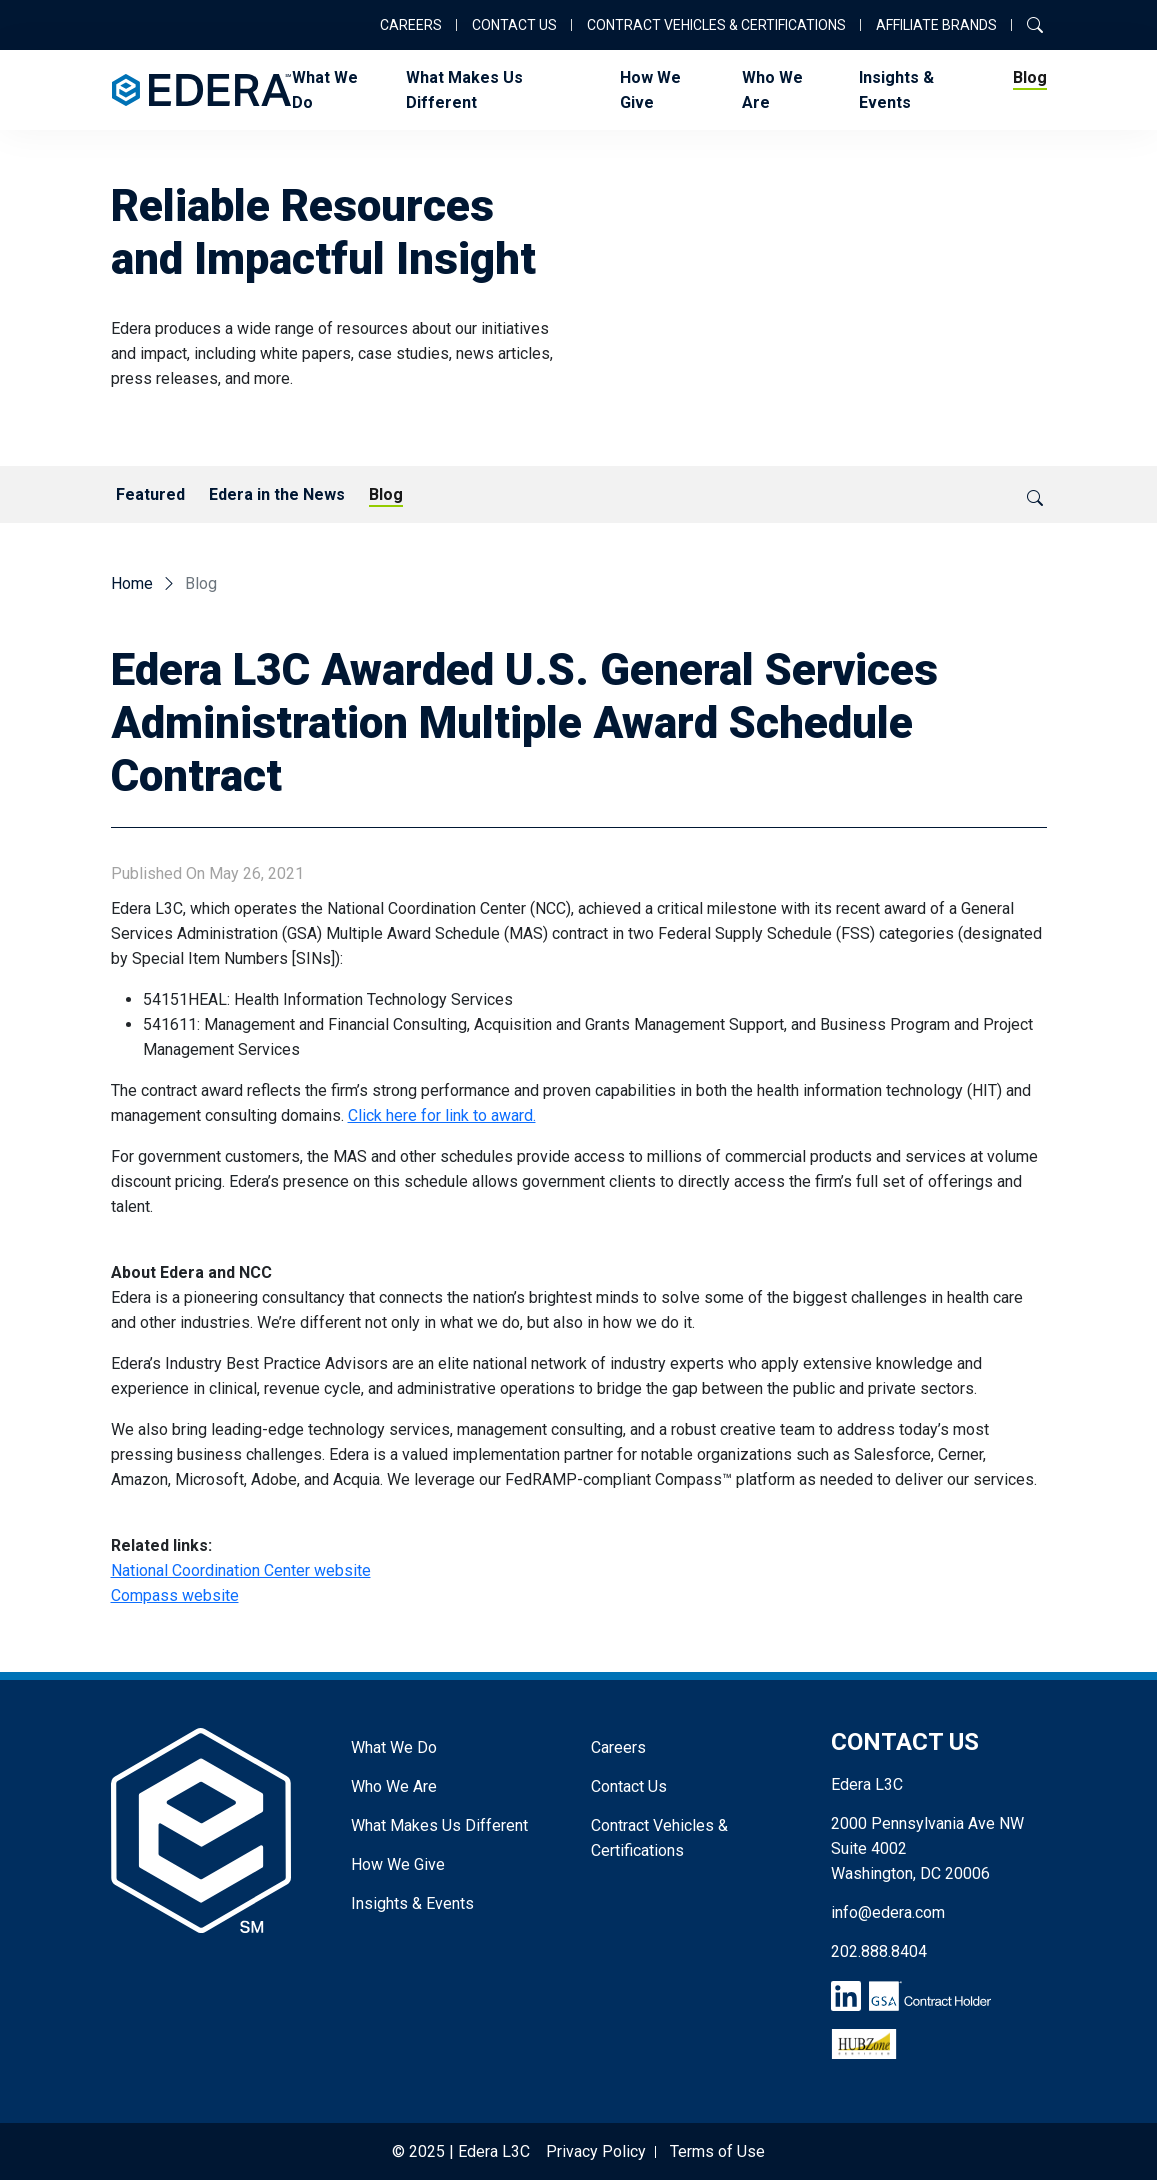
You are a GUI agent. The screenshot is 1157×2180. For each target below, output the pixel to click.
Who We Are (772, 90)
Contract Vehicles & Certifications (716, 25)
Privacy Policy (596, 2151)
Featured (150, 494)
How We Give (650, 90)
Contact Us (514, 25)
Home (132, 583)
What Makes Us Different (464, 90)
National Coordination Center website (241, 1570)
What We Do (325, 90)
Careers (411, 25)
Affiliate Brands (936, 25)
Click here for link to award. (442, 1115)
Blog (1030, 77)
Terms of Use (717, 2151)
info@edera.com (888, 1912)
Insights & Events (896, 90)
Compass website (175, 1595)
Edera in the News (277, 494)
